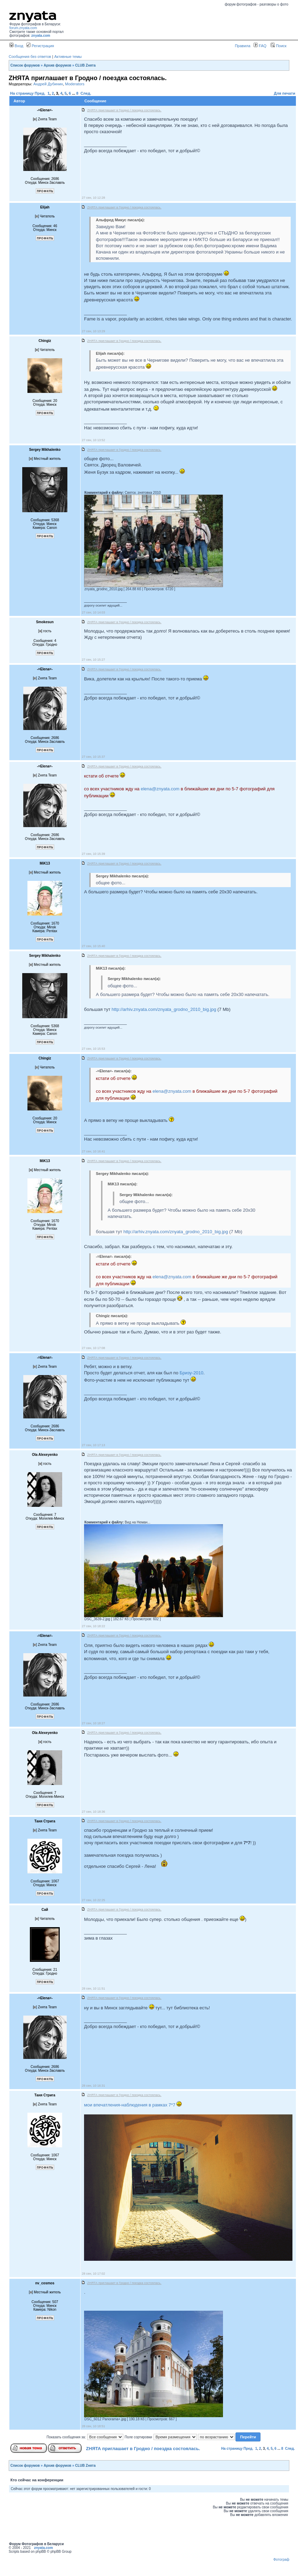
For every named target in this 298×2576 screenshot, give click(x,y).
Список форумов (25, 65)
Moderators (74, 84)
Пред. (40, 93)
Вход (16, 46)
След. (86, 93)
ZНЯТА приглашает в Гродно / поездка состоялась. (143, 2448)
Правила (242, 46)
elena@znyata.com (160, 788)
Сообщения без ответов (30, 56)
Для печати (284, 93)
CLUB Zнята (85, 65)
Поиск (279, 46)
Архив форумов (58, 65)
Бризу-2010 (192, 1372)
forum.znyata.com (23, 28)
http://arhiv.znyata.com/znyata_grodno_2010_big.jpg (163, 1009)
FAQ (260, 46)
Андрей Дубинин (48, 84)
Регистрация (40, 46)
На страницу (22, 93)
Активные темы (68, 56)
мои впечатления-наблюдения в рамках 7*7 (129, 2104)
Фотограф (281, 2559)
